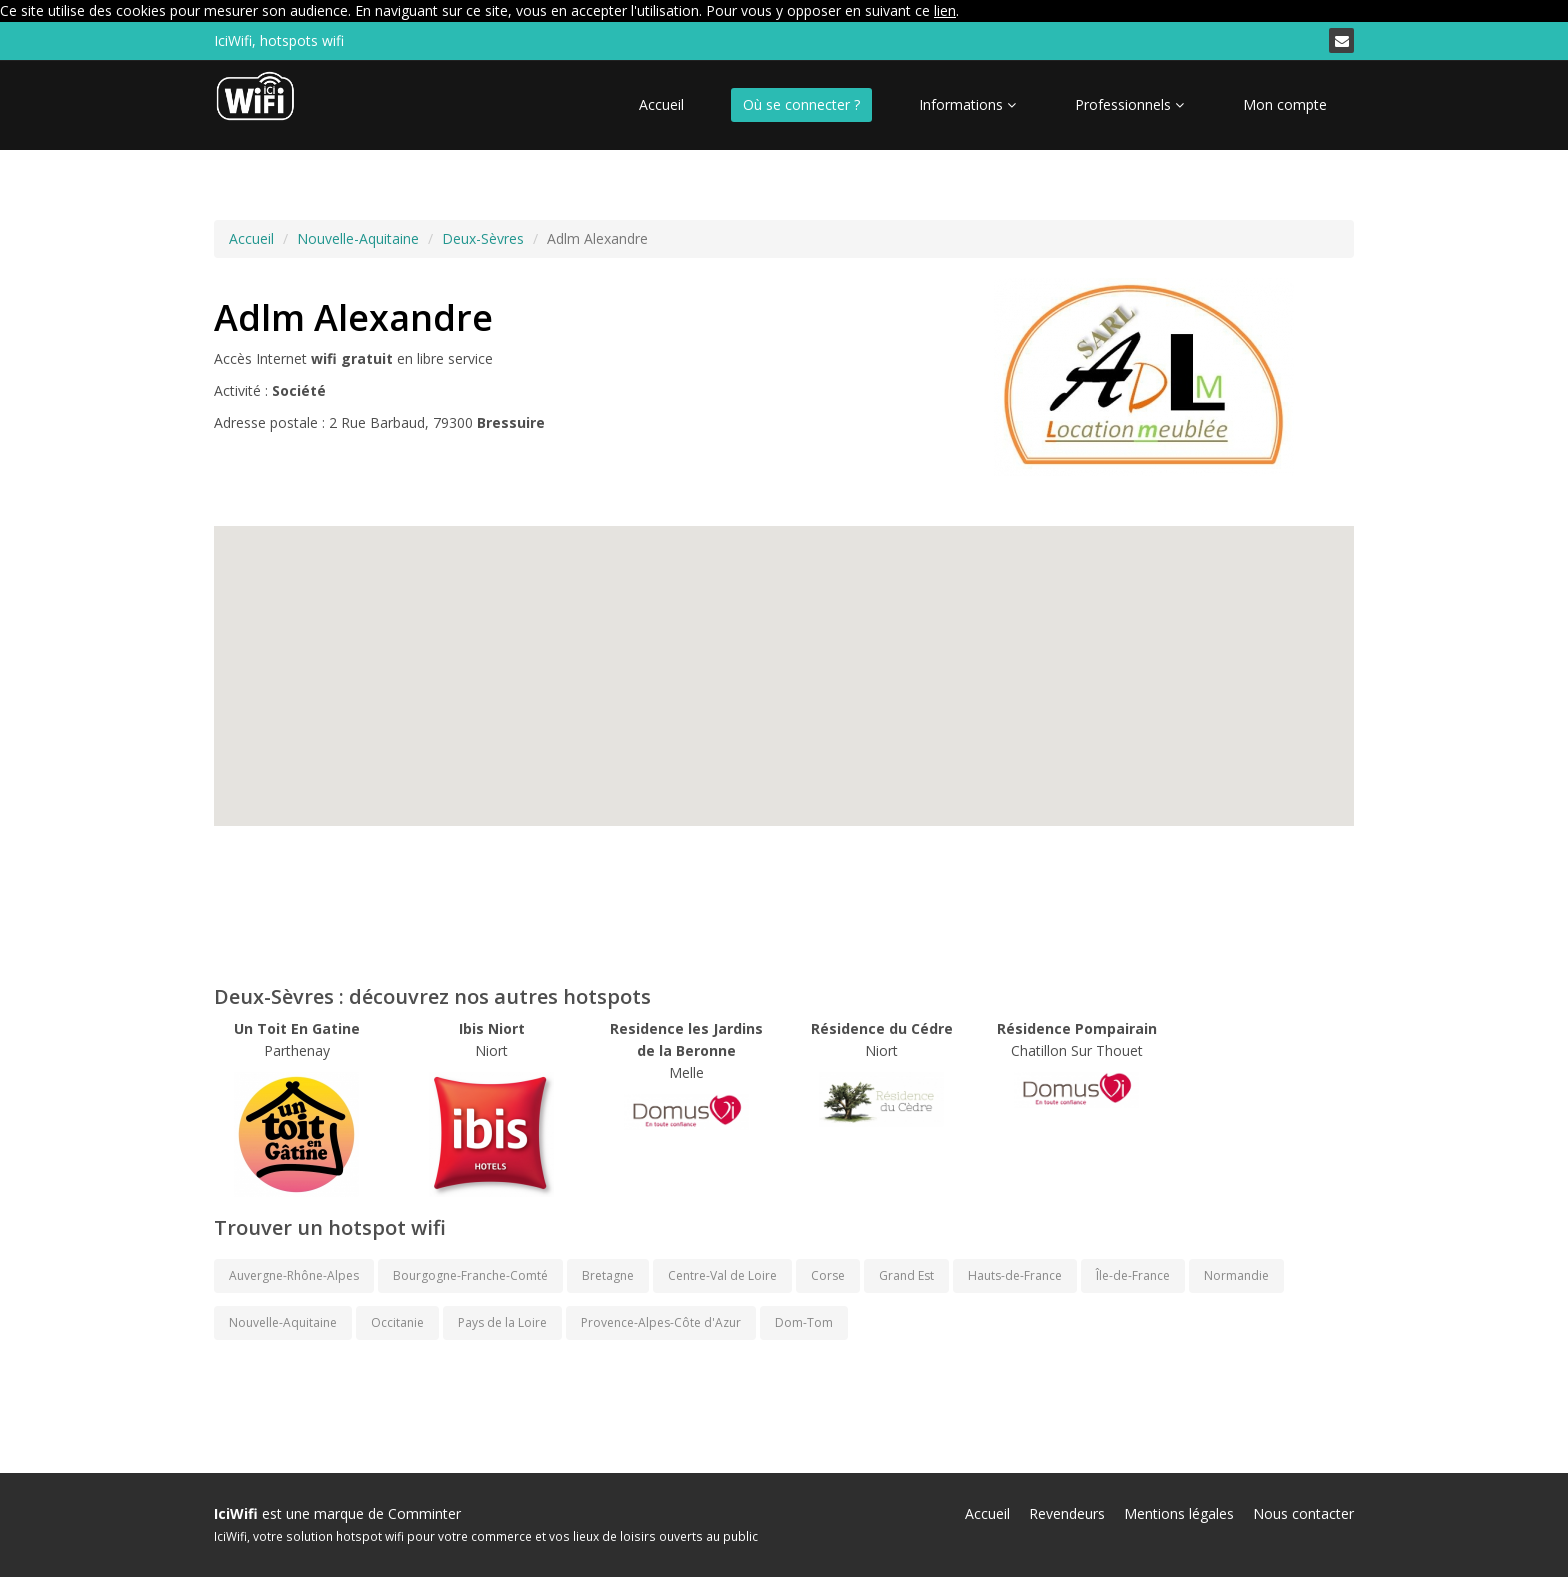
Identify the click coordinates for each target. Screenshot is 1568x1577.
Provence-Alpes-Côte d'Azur (661, 1322)
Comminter (424, 1513)
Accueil (661, 104)
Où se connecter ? (801, 104)
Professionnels (1129, 104)
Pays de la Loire (502, 1322)
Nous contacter (1303, 1513)
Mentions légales (1179, 1513)
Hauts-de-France (1015, 1275)
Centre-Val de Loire (722, 1275)
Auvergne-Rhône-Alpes (294, 1275)
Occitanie (397, 1322)
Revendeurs (1067, 1513)
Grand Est (906, 1275)
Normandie (1236, 1275)
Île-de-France (1133, 1275)
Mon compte (1285, 104)
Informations (967, 104)
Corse (828, 1275)
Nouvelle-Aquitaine (358, 238)
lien (945, 10)
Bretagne (608, 1275)
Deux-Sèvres (483, 238)
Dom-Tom (804, 1322)
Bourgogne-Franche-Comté (470, 1275)
